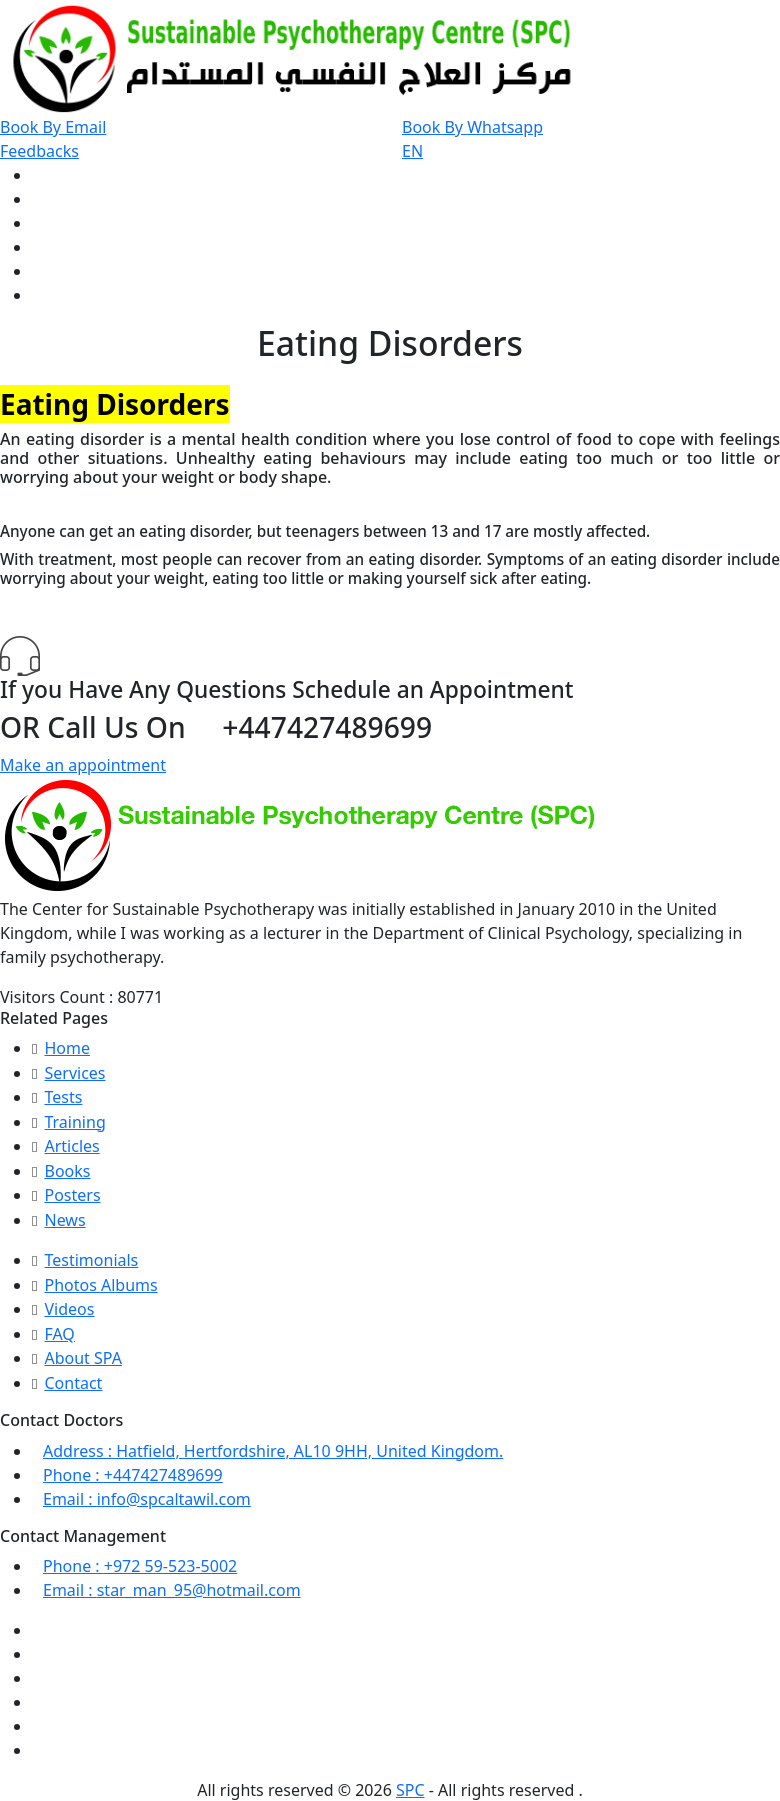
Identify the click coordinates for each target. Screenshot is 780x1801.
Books (67, 1171)
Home (67, 1048)
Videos (69, 1309)
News (64, 1220)
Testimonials (91, 1260)
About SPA (82, 1358)
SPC (410, 1790)
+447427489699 (133, 1475)
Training (74, 1122)
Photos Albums (100, 1285)
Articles (71, 1146)
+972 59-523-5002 (140, 1566)
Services (74, 1073)
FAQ (59, 1334)
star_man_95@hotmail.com (172, 1590)
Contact (73, 1383)
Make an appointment (83, 765)
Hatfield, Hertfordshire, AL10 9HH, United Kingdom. (273, 1451)
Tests (63, 1097)
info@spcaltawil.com (147, 1499)
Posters (72, 1195)
